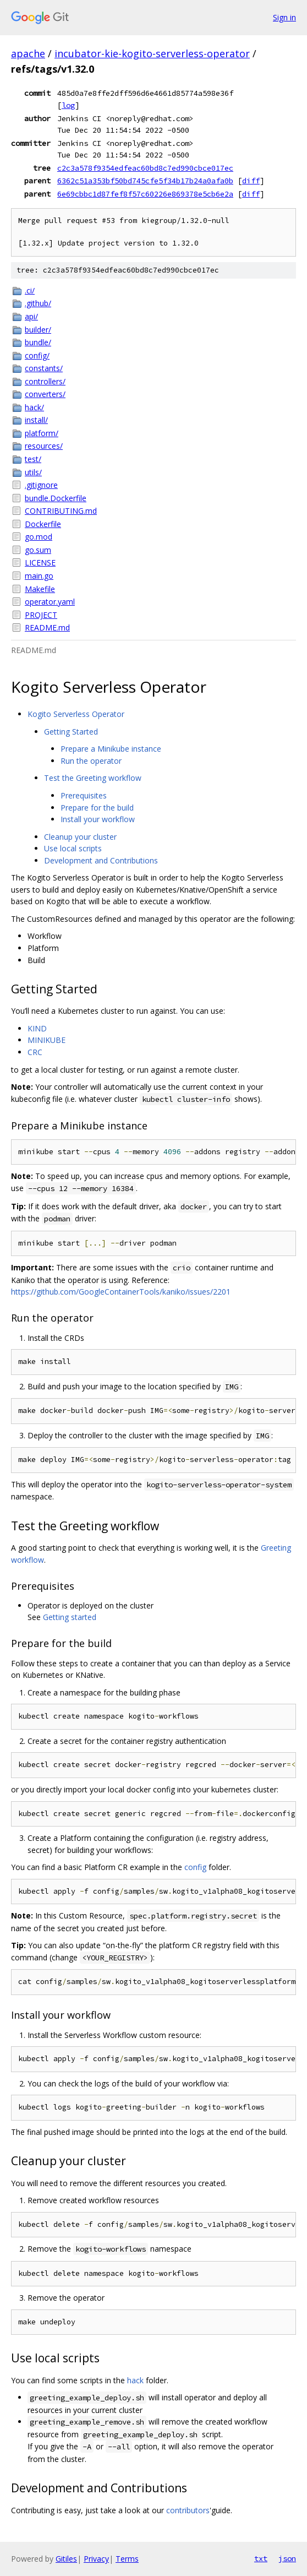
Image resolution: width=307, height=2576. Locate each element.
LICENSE (40, 562)
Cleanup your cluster (80, 837)
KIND (37, 1028)
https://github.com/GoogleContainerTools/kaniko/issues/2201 (121, 1291)
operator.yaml (50, 601)
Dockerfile (43, 524)
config (195, 1867)
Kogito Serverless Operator (76, 714)
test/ (33, 459)
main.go (39, 575)
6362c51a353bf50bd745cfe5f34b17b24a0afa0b (145, 181)
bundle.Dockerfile (55, 498)
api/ (31, 316)
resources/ (44, 446)
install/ (36, 420)
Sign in (284, 17)
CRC (35, 1052)
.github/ (38, 303)
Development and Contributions (101, 860)
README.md (47, 627)
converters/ (45, 394)
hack (135, 2380)
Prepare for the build (97, 807)
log (68, 105)
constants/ (44, 368)
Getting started (69, 1617)
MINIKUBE (46, 1040)
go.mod (38, 536)
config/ (37, 355)
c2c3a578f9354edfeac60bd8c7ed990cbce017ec (145, 168)
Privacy (96, 2558)
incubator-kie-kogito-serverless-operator (152, 53)
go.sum (38, 550)
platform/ (41, 433)
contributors (188, 2510)
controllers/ (45, 381)
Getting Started (71, 731)
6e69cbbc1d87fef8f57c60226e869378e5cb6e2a (145, 194)
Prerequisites (84, 795)
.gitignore (41, 485)
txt (260, 2558)
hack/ (34, 407)
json (287, 2558)
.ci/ (30, 290)
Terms (127, 2558)
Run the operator (91, 761)
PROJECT (41, 615)
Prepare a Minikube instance (111, 748)
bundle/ (38, 342)
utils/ (33, 472)
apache (28, 53)
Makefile (40, 589)
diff (251, 181)
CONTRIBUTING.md (61, 511)
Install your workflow (98, 819)
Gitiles (66, 2558)
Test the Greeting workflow (92, 778)
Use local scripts (73, 848)
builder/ (38, 329)
